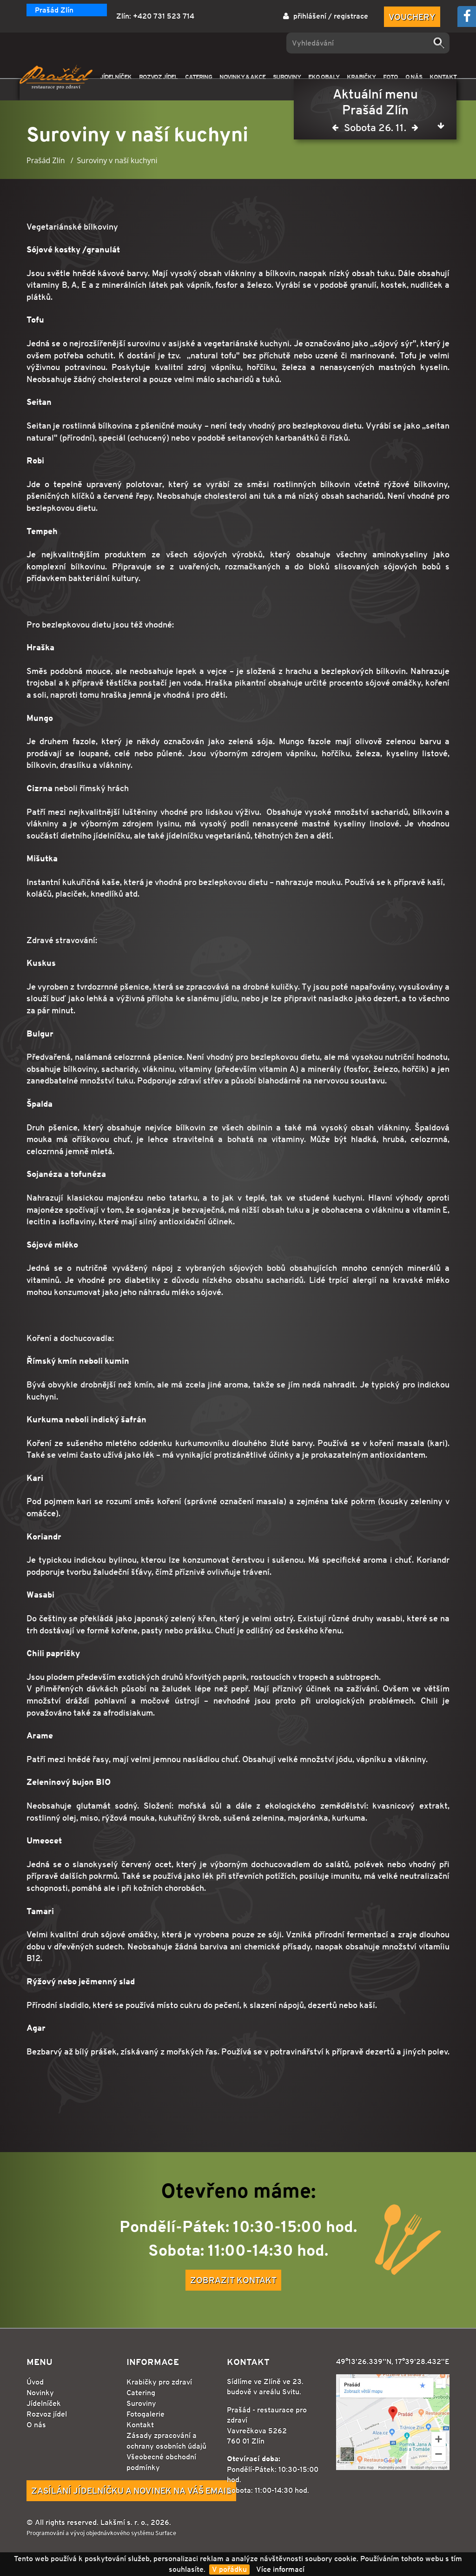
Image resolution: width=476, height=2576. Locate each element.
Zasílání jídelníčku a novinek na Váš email (131, 2490)
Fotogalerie (145, 2414)
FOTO (390, 77)
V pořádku (229, 2569)
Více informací (280, 2569)
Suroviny (141, 2403)
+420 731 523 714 (163, 16)
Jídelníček (43, 2403)
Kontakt (140, 2425)
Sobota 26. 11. (375, 129)
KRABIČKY (361, 77)
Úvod (35, 2382)
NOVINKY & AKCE (242, 77)
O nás (36, 2425)
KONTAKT (443, 77)
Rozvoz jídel (46, 2414)
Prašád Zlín (54, 10)
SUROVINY (287, 77)
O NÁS (413, 77)
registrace (351, 16)
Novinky (40, 2393)
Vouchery (412, 16)
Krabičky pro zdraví (159, 2382)
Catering (140, 2393)
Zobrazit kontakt (233, 2279)
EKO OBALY (323, 77)
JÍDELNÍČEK (116, 77)
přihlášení (309, 16)
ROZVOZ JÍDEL (158, 77)
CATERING (198, 77)
